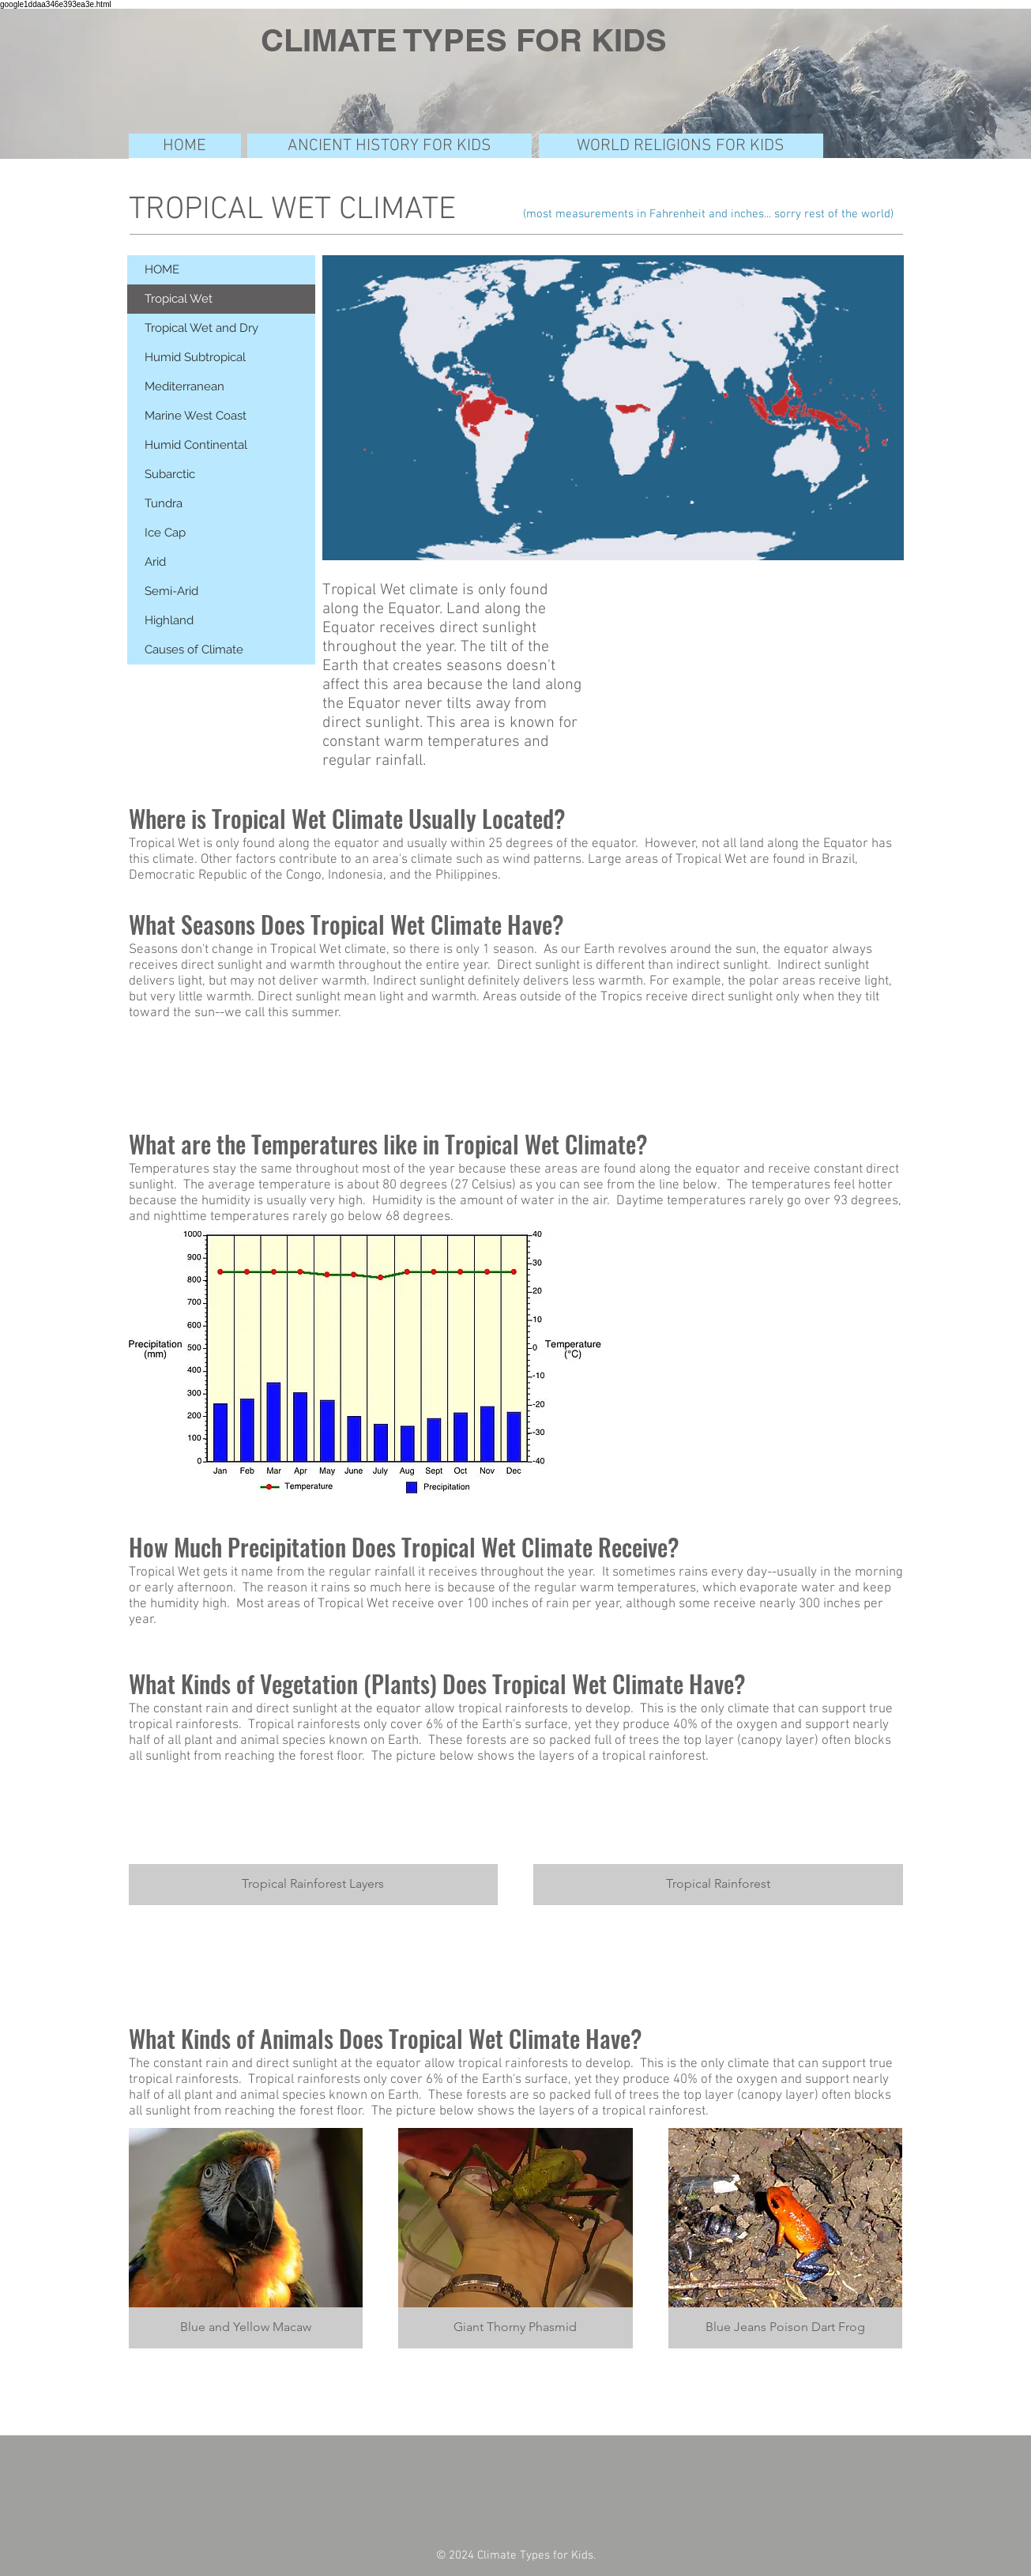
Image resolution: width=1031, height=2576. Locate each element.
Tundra (163, 503)
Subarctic (170, 474)
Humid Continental (196, 445)
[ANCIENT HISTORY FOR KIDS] (389, 146)
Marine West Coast (195, 416)
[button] (314, 1839)
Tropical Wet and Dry (201, 328)
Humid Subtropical (195, 357)
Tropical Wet (179, 299)
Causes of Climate (194, 649)
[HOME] (185, 146)
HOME (162, 269)
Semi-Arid (171, 591)
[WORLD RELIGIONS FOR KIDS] (681, 146)
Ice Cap (165, 532)
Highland (169, 620)
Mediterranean (184, 386)
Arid (155, 562)
